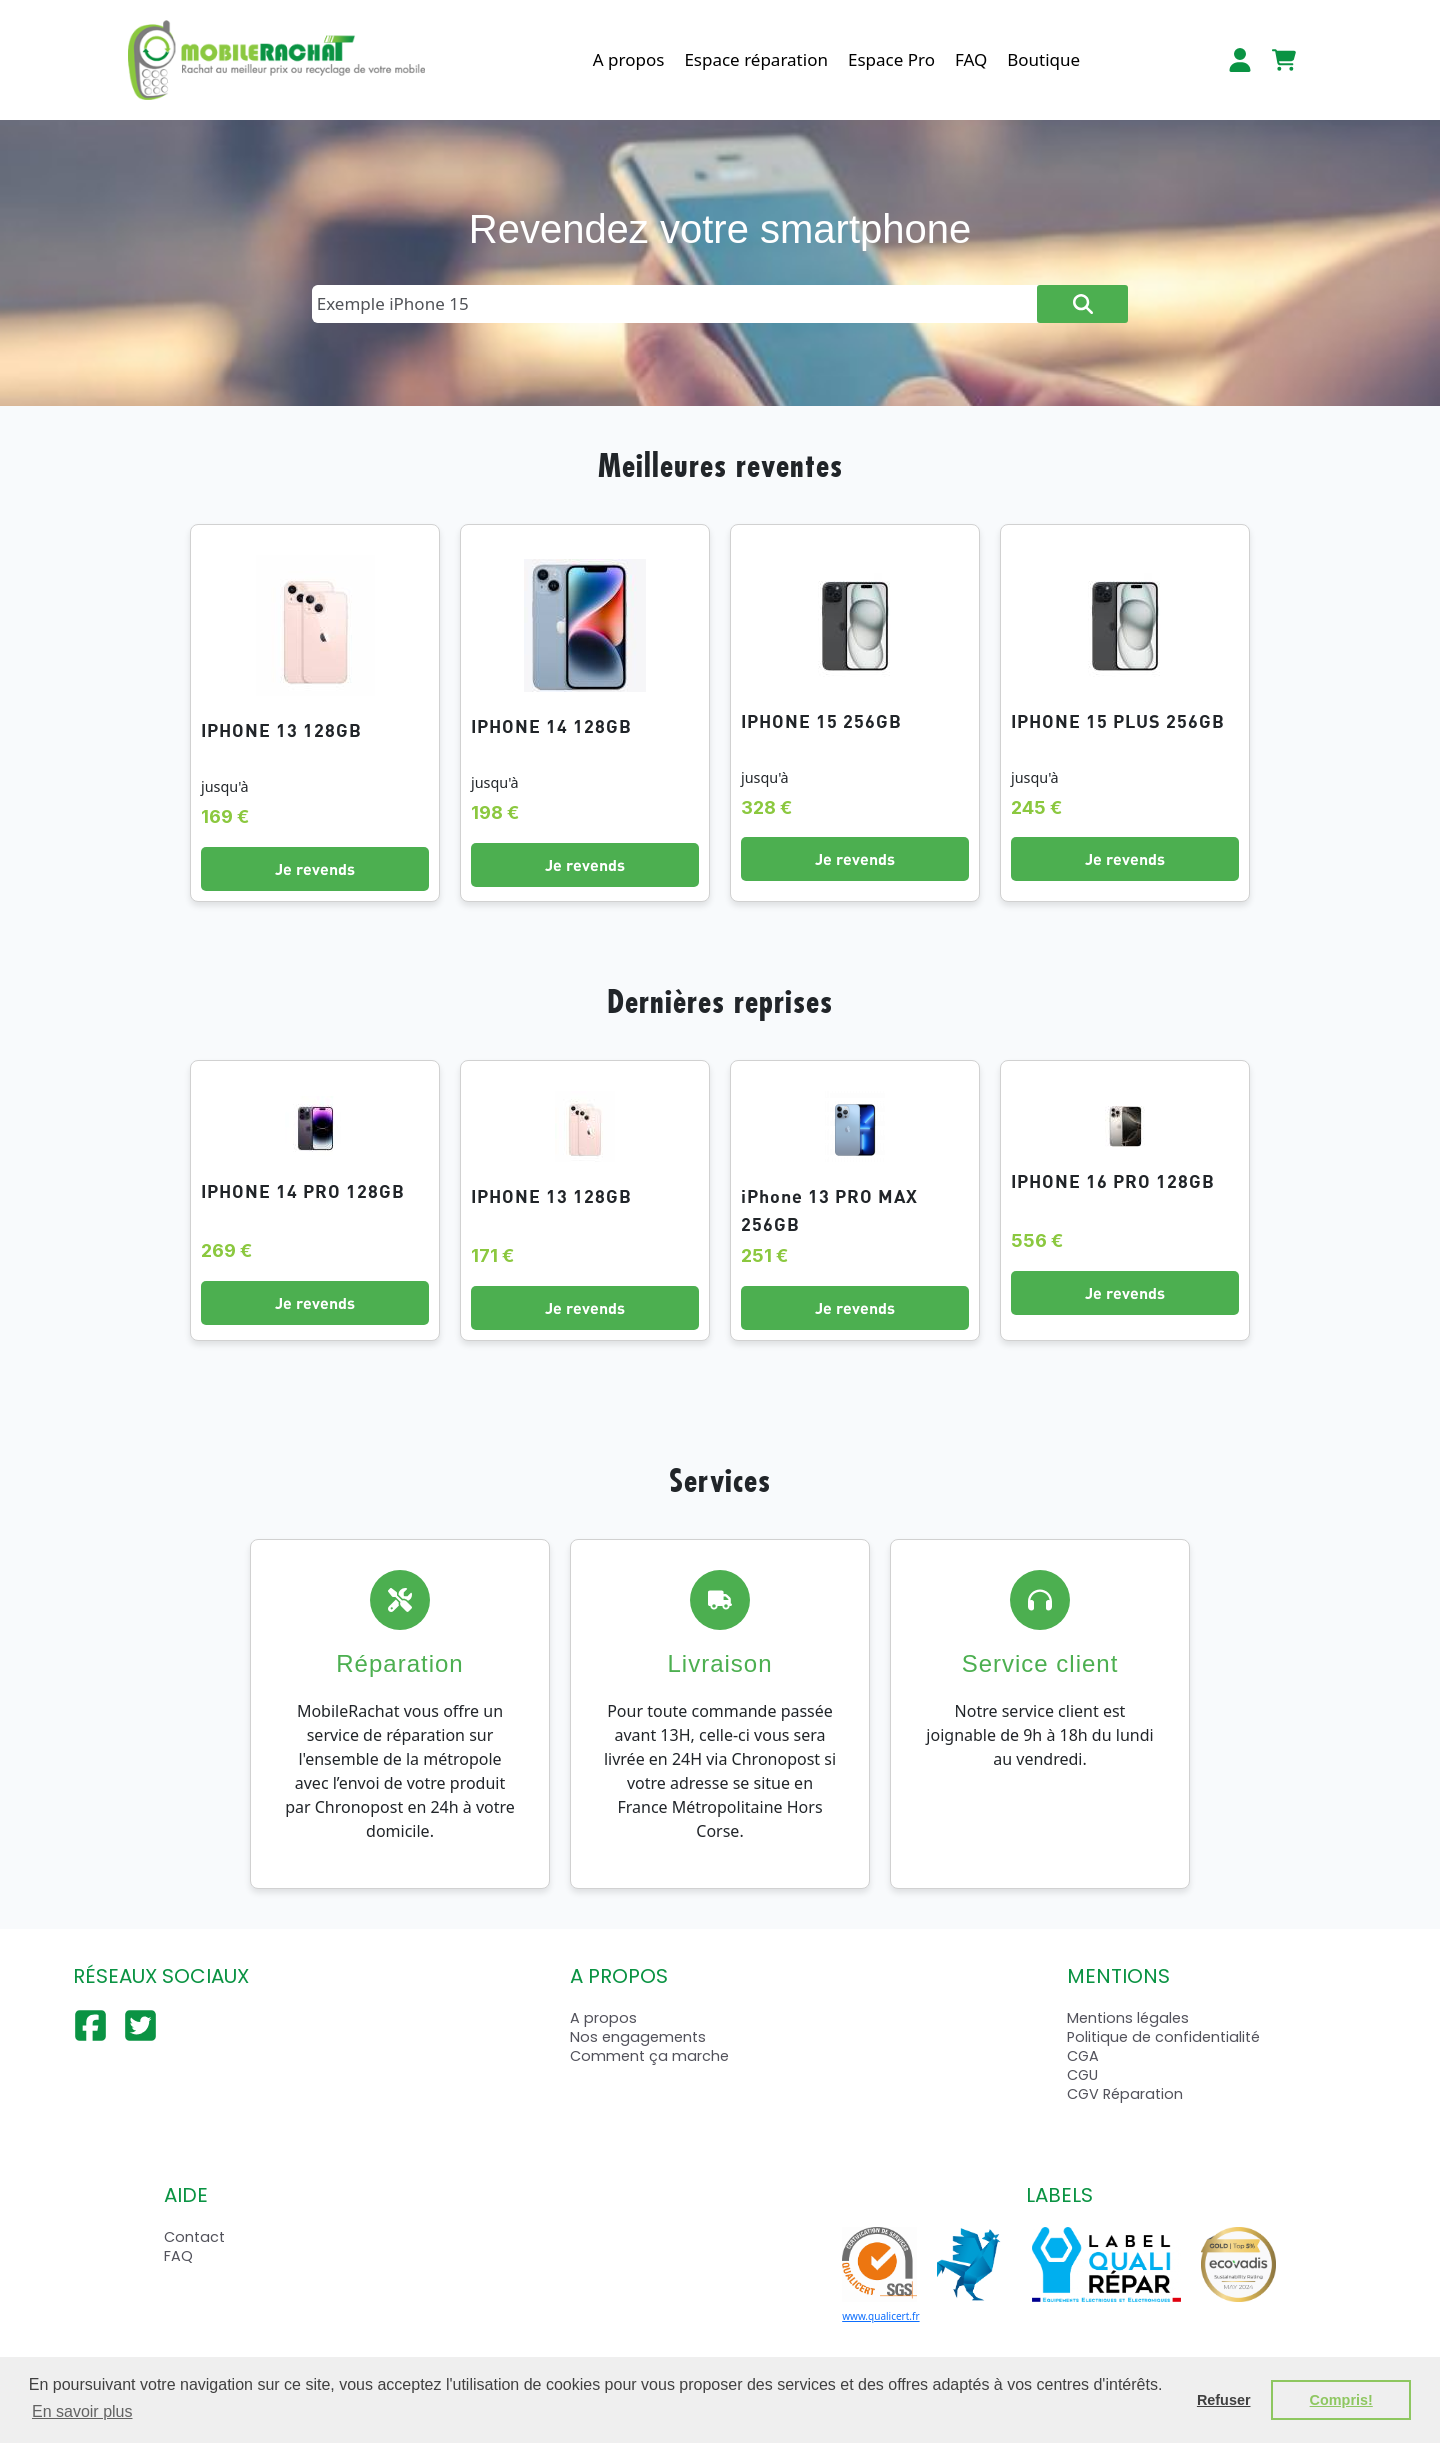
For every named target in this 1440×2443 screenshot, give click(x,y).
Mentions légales (1128, 2018)
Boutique (1043, 59)
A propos (629, 59)
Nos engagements (638, 2037)
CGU (1082, 2075)
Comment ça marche (649, 2056)
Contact (194, 2237)
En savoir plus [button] (82, 2411)
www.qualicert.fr (880, 2316)
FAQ (971, 59)
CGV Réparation (1125, 2094)
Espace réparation (756, 59)
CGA (1083, 2056)
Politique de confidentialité (1163, 2037)
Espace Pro (891, 59)
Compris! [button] (1341, 2400)
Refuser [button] (1224, 2400)
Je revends (315, 868)
